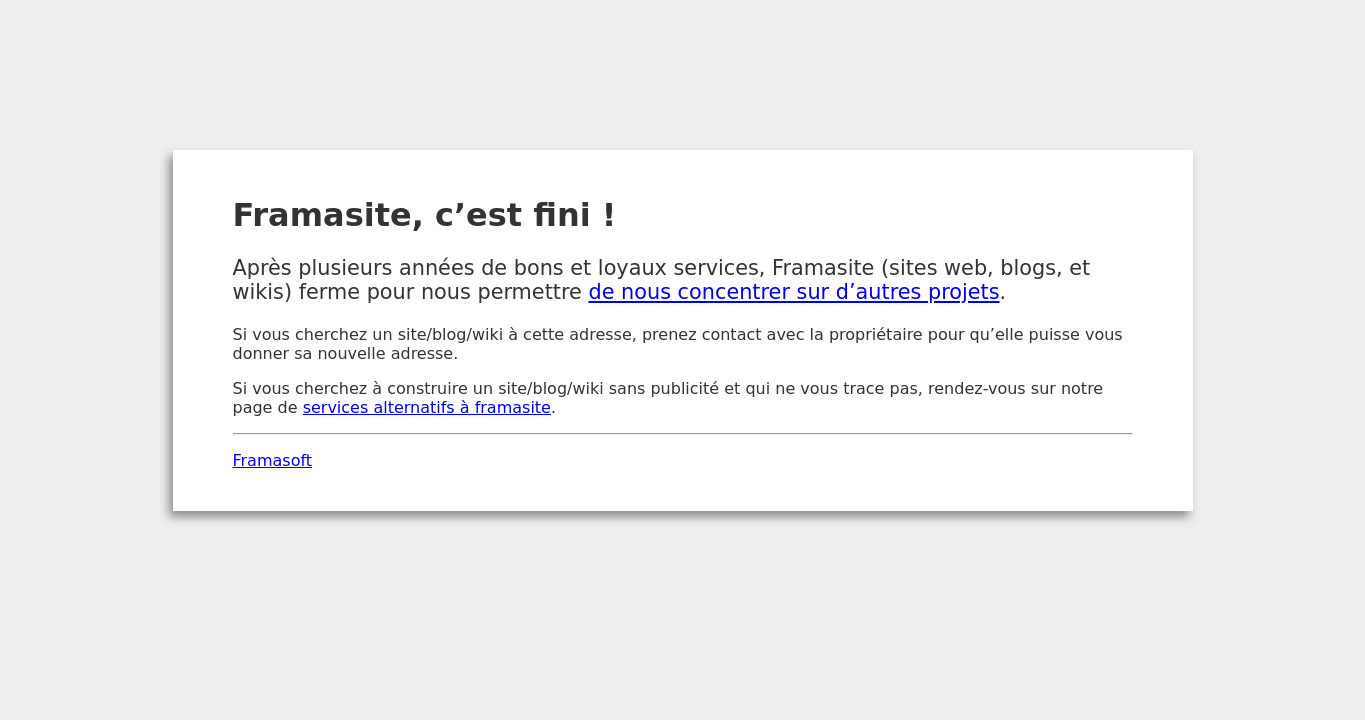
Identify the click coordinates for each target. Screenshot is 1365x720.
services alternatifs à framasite (427, 407)
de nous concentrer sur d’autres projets (793, 292)
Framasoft (273, 460)
